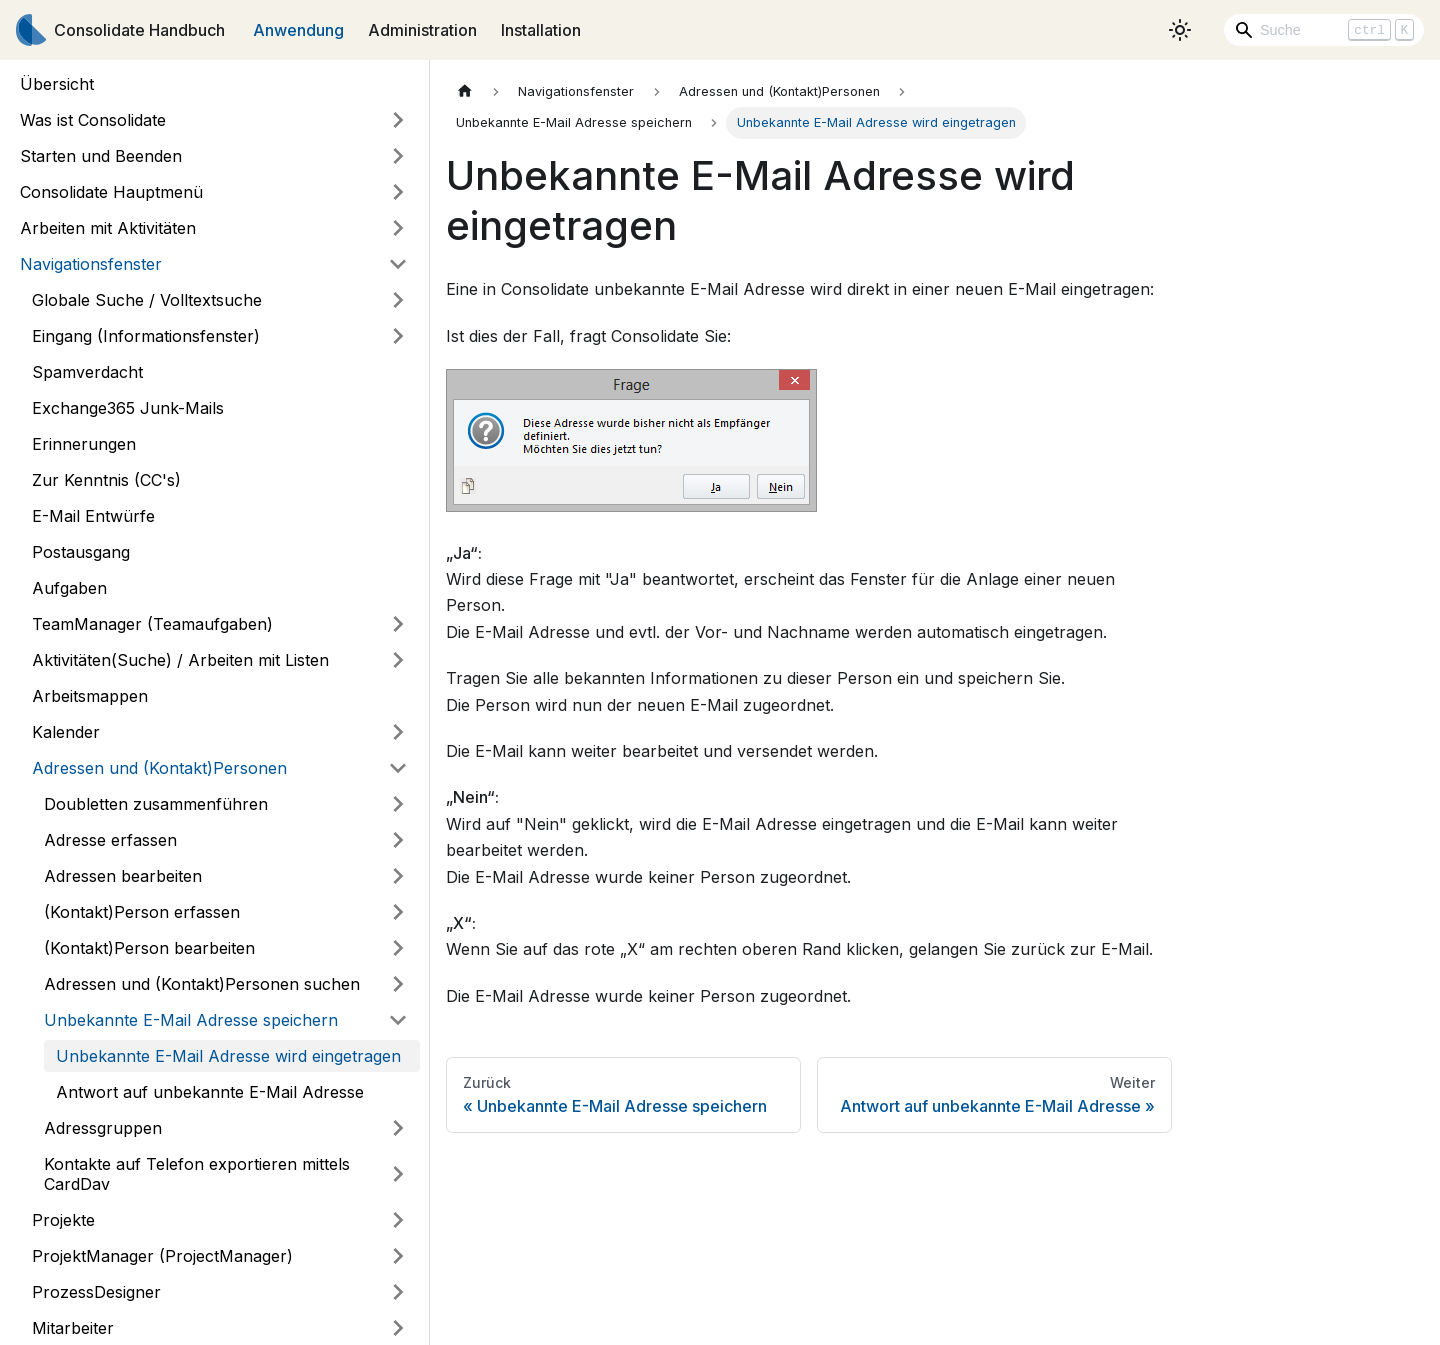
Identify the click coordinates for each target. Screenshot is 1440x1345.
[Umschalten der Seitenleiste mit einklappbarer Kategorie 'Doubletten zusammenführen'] (398, 804)
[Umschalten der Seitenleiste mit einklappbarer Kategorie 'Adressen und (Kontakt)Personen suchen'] (398, 984)
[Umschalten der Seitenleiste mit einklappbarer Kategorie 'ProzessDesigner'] (398, 1292)
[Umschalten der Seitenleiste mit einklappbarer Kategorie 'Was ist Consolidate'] (398, 120)
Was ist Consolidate (93, 120)
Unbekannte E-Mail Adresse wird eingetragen (228, 1056)
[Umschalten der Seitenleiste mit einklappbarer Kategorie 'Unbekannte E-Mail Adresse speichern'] (398, 1020)
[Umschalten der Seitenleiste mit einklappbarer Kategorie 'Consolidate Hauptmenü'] (398, 192)
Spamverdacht (87, 372)
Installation (541, 30)
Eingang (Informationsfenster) (146, 336)
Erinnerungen (84, 444)
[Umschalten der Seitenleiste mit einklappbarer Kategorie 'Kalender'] (398, 732)
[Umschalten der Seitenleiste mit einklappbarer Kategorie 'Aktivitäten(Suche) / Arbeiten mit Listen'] (398, 660)
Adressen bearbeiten (123, 876)
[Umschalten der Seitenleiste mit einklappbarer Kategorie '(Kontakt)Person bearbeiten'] (398, 948)
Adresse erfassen (110, 840)
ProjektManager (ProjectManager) (162, 1256)
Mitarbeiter (73, 1328)
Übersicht (57, 84)
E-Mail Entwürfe (93, 516)
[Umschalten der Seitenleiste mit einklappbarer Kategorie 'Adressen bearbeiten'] (398, 876)
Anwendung (298, 30)
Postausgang (81, 552)
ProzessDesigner (96, 1292)
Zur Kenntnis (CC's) (106, 480)
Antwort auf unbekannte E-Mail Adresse (210, 1092)
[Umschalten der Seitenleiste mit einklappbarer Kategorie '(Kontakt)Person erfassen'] (398, 912)
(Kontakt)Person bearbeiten (149, 948)
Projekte (63, 1220)
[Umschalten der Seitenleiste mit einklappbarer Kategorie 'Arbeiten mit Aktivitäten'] (398, 228)
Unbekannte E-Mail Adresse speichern (191, 1020)
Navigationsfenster (91, 264)
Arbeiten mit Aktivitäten (108, 228)
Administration (422, 30)
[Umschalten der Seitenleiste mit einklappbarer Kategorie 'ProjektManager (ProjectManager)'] (398, 1256)
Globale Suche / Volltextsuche (147, 300)
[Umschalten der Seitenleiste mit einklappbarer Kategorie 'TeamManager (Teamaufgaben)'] (398, 624)
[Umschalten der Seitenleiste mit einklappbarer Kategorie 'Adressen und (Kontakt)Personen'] (398, 768)
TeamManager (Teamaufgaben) (152, 624)
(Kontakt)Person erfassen (142, 912)
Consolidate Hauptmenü (111, 192)
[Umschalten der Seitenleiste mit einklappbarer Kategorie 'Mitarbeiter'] (398, 1328)
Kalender (66, 732)
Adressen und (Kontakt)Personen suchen (202, 984)
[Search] (1324, 30)
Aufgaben (69, 588)
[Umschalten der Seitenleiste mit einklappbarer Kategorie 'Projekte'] (398, 1220)
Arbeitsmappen (90, 696)
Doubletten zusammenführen (156, 804)
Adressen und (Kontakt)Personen (159, 768)
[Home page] (465, 91)
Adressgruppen (103, 1128)
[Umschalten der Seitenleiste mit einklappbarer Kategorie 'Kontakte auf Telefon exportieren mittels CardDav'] (398, 1174)
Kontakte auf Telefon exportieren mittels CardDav (197, 1174)
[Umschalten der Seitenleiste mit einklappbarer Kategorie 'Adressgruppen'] (398, 1128)
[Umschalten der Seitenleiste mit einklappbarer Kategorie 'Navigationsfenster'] (398, 264)
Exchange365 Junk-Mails (128, 408)
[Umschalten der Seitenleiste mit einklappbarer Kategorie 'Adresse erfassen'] (398, 840)
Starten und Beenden (101, 156)
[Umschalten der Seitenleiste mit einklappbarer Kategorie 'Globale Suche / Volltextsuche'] (398, 300)
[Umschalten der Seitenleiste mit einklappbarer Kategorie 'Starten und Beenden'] (398, 156)
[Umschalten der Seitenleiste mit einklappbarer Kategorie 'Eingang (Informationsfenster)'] (398, 336)
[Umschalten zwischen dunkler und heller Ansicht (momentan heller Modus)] (1180, 30)
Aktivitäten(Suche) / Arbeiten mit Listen (180, 660)
